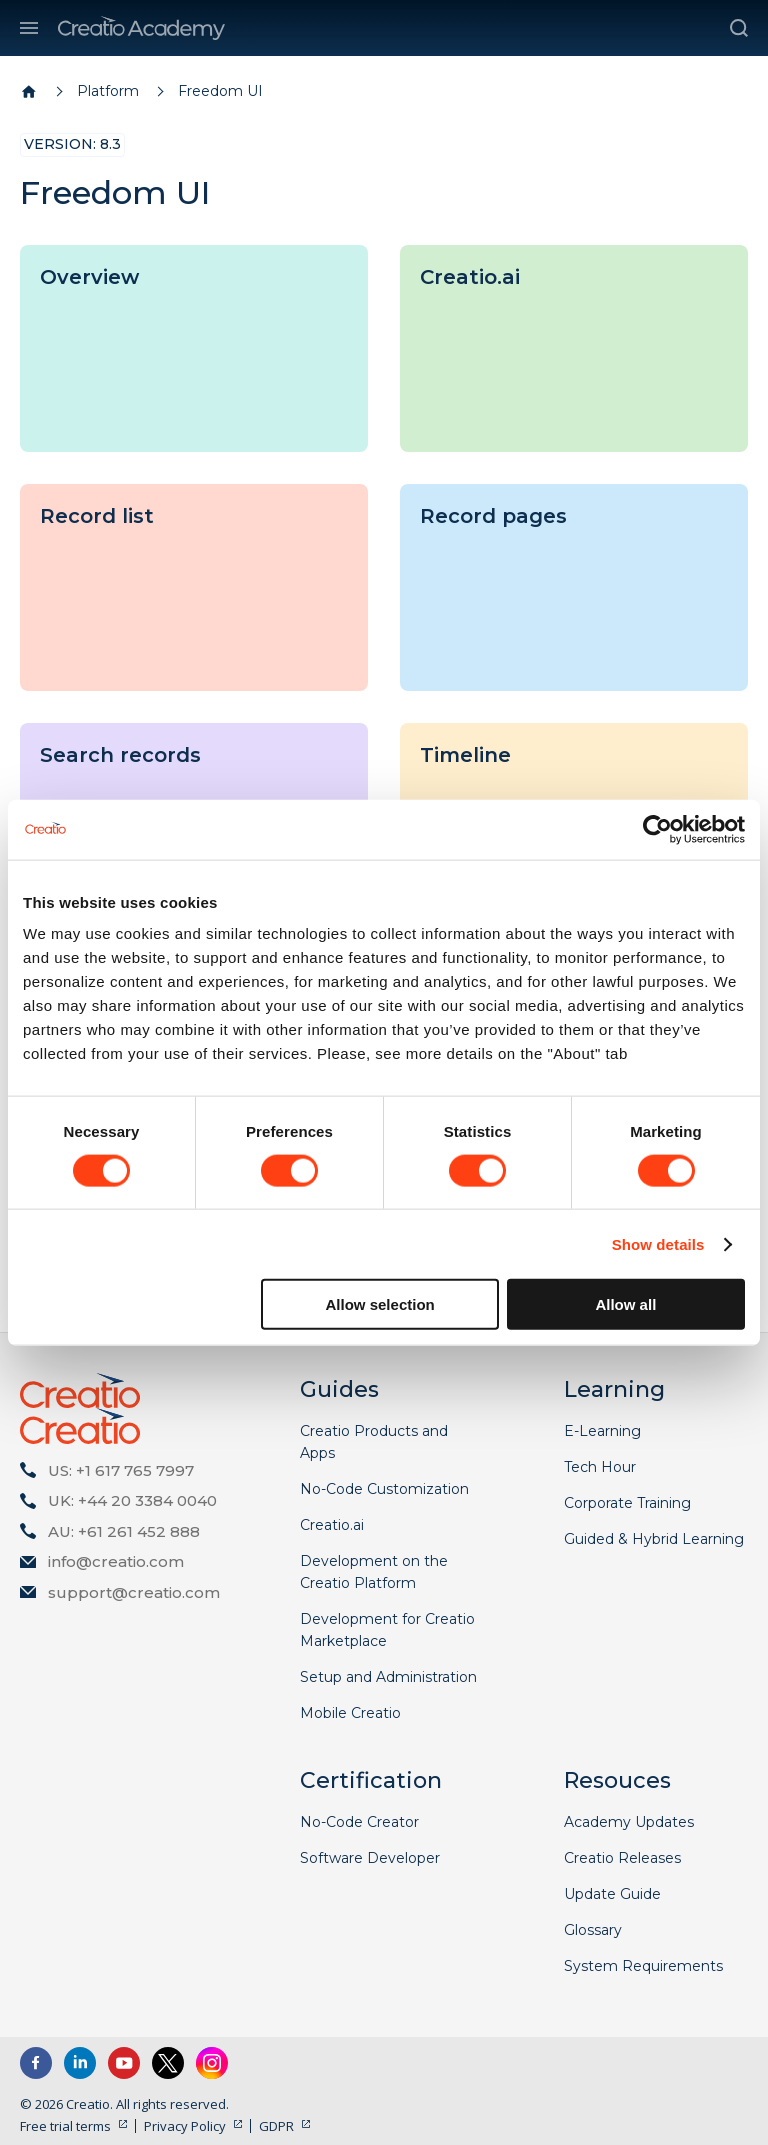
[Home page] (29, 92)
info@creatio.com (116, 1561)
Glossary (593, 1930)
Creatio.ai (332, 1525)
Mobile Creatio (350, 1713)
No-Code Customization (384, 1489)
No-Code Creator (359, 1822)
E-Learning (602, 1431)
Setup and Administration (388, 1677)
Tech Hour (600, 1467)
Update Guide (612, 1894)
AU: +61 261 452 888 (124, 1531)
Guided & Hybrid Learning (654, 1539)
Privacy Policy (185, 2126)
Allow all (625, 1304)
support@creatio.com (134, 1592)
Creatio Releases (622, 1858)
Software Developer (370, 1858)
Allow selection (380, 1304)
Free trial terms (65, 2126)
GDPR (276, 2126)
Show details (658, 1243)
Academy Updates (629, 1822)
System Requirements (643, 1966)
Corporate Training (627, 1503)
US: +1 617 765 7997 (121, 1470)
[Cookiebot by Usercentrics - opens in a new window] (657, 829)
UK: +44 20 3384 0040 (132, 1500)
